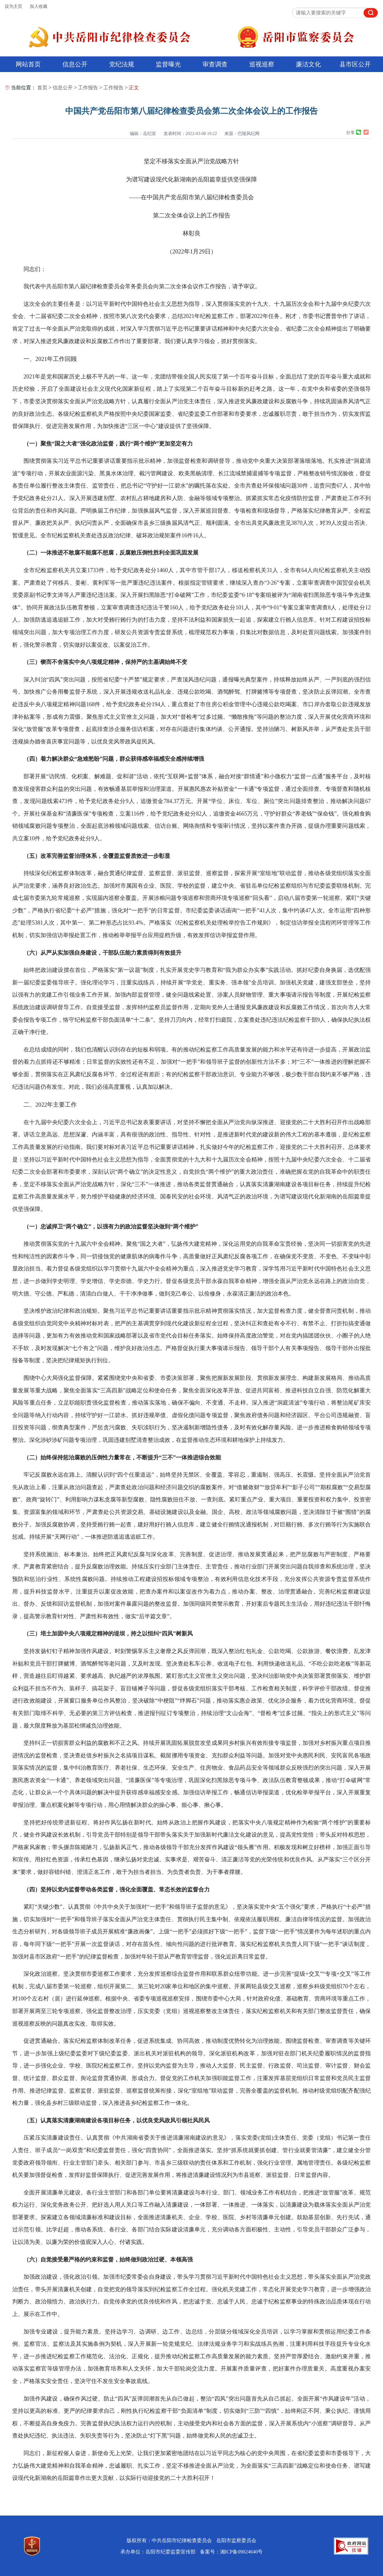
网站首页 (28, 64)
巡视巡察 (261, 64)
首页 (42, 87)
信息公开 (74, 64)
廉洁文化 (308, 64)
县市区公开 (355, 64)
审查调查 (215, 64)
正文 (134, 87)
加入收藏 (38, 6)
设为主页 (13, 6)
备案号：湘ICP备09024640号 (231, 2551)
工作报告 (88, 87)
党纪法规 (121, 64)
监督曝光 (168, 64)
